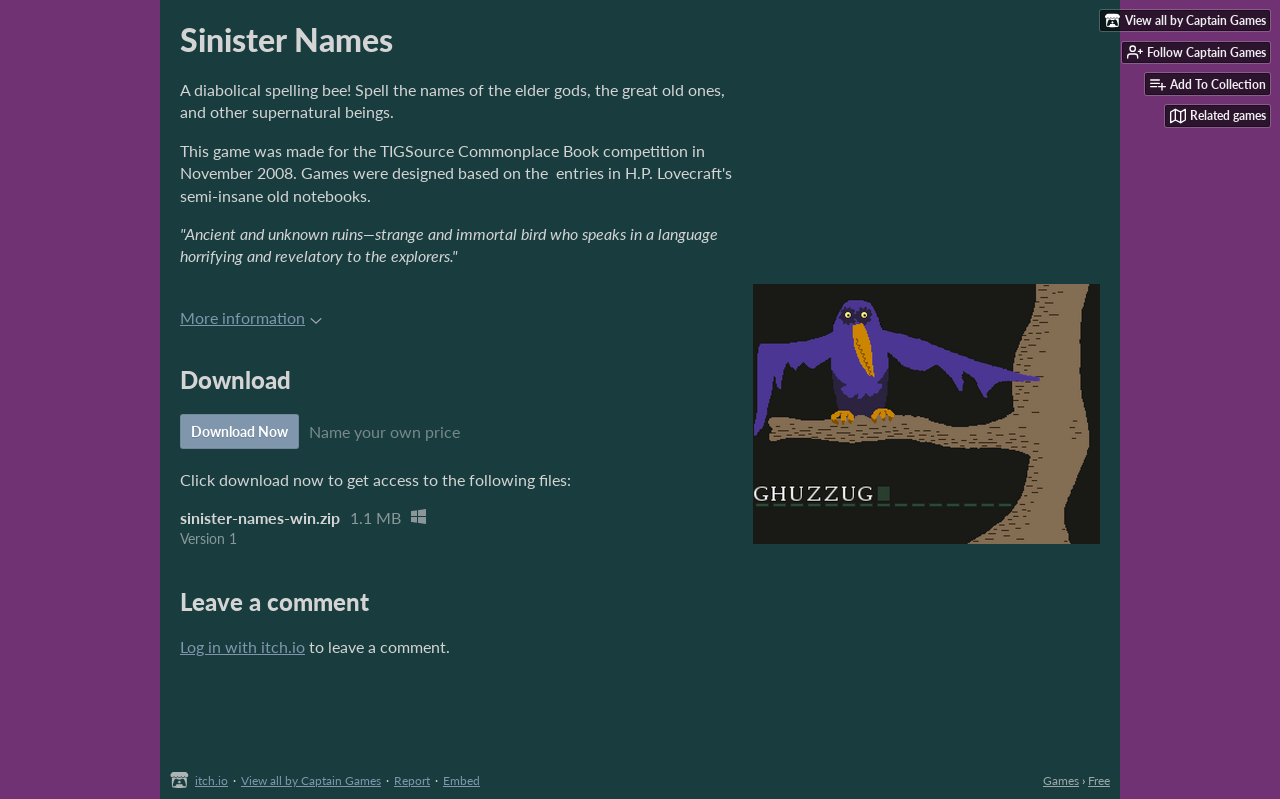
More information (251, 317)
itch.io (211, 780)
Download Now (239, 431)
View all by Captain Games (311, 780)
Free (1099, 780)
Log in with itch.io (242, 646)
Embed (461, 780)
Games (1061, 780)
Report (412, 780)
